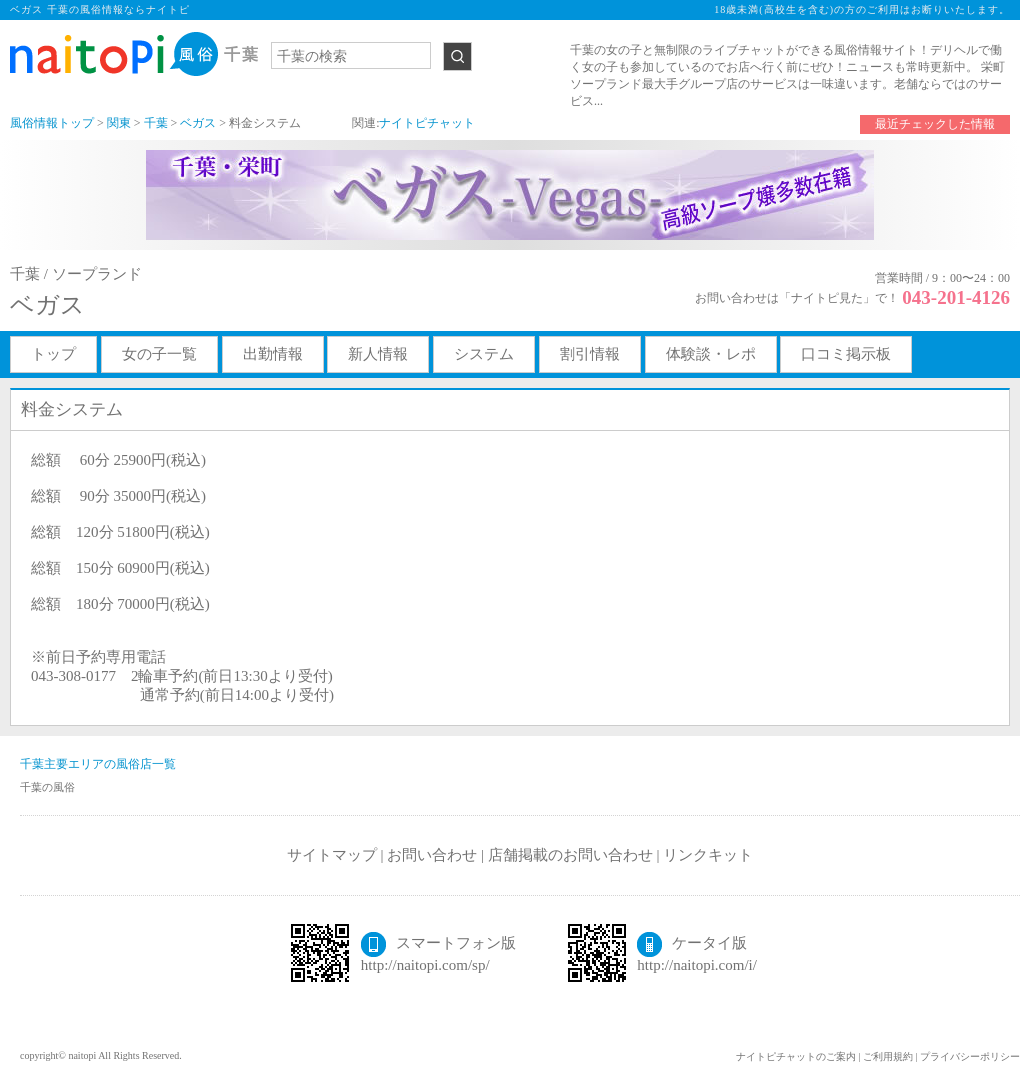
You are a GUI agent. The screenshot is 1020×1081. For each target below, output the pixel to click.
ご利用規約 (888, 1056)
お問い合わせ (432, 855)
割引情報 (590, 354)
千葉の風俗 (47, 787)
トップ (53, 354)
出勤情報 (273, 354)
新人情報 (378, 354)
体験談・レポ (711, 354)
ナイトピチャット (427, 123)
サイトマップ (332, 855)
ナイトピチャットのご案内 (796, 1056)
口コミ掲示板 (846, 354)
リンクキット (708, 855)
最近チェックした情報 (935, 124)
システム (484, 354)
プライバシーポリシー (970, 1056)
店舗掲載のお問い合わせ (570, 855)
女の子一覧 (159, 354)
